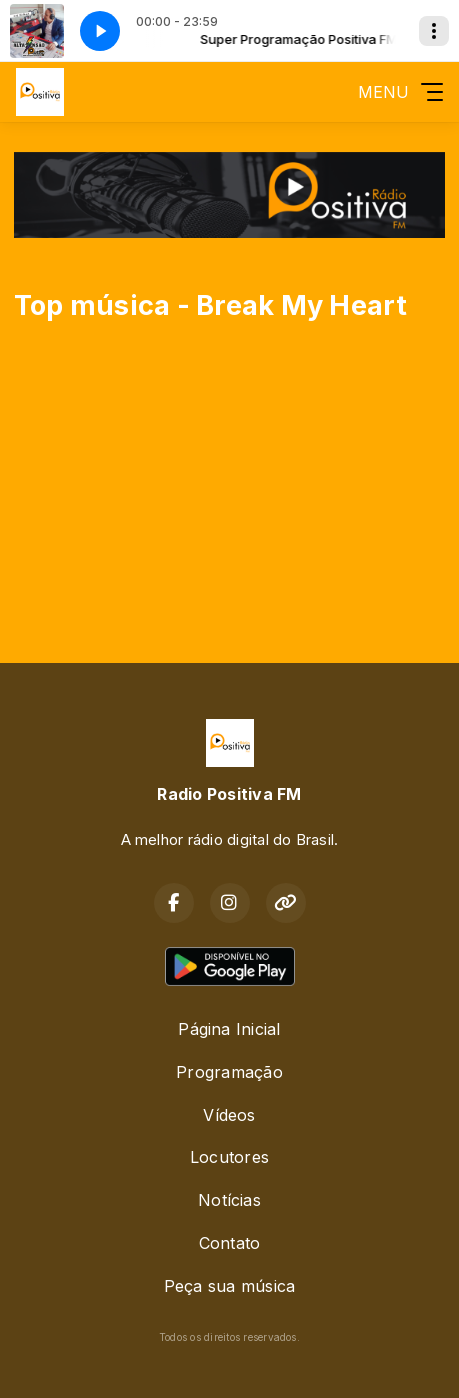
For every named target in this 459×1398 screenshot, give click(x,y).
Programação (229, 1072)
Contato (230, 1243)
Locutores (229, 1157)
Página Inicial (229, 1029)
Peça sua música (230, 1286)
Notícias (229, 1200)
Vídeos (229, 1115)
